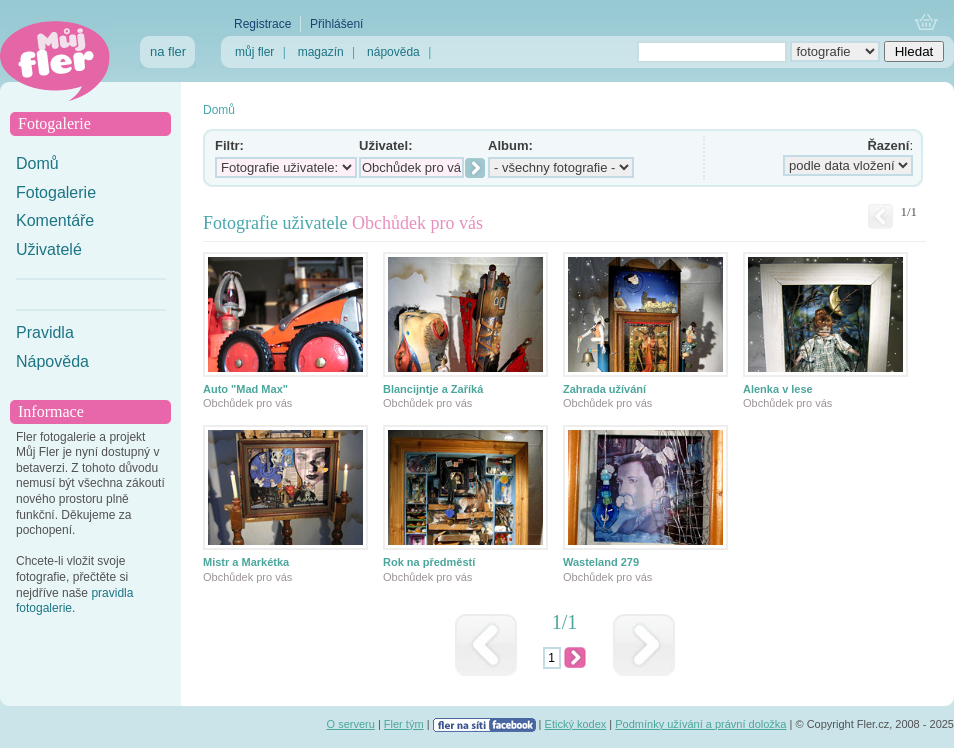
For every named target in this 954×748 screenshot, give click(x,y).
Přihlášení (336, 24)
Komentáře (55, 220)
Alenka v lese (778, 389)
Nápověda (52, 361)
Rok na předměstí (429, 562)
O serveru (351, 724)
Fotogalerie (56, 192)
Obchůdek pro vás (247, 403)
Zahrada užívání (604, 389)
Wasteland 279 (601, 562)
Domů (37, 163)
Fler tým (404, 724)
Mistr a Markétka (246, 562)
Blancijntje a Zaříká (433, 389)
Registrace (262, 24)
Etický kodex (576, 724)
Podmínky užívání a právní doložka (700, 724)
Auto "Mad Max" (245, 389)
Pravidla (45, 332)
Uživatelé (49, 249)
